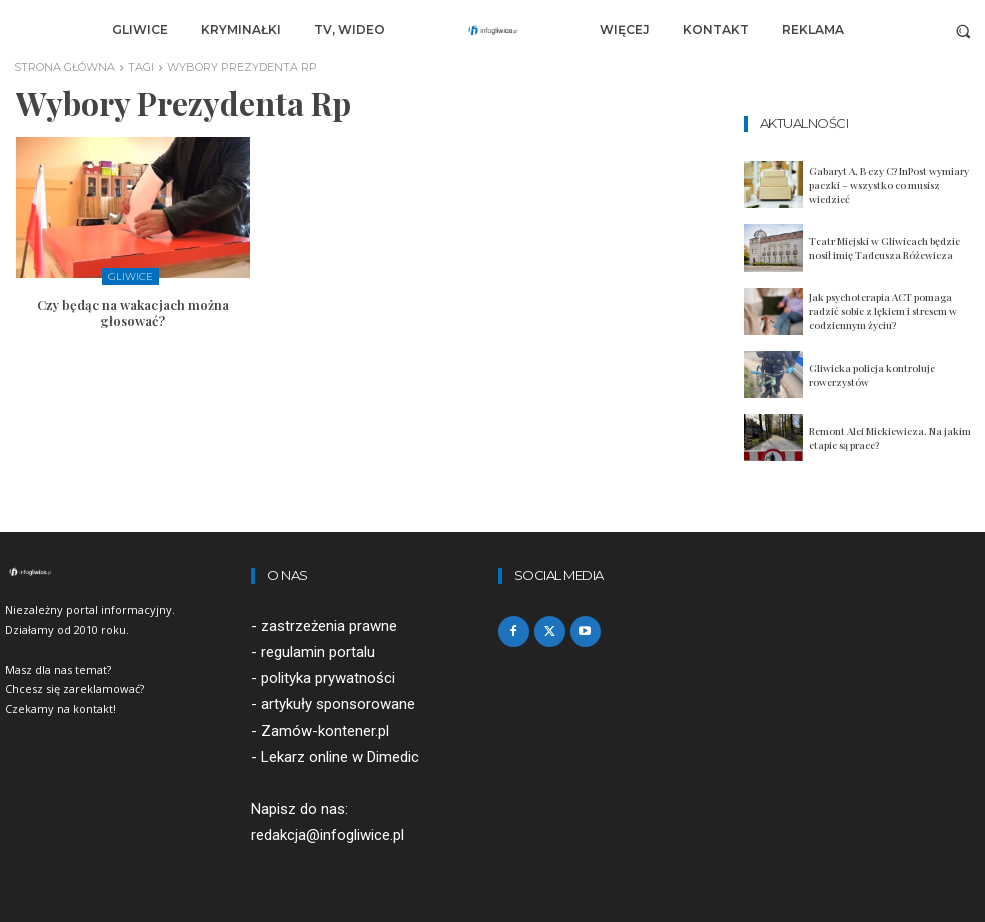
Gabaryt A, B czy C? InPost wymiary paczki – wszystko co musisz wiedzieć (889, 185)
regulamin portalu (318, 653)
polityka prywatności (328, 679)
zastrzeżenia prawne (329, 626)
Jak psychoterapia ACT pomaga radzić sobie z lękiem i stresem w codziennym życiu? (883, 311)
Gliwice (130, 276)
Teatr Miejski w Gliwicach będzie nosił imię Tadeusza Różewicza (884, 248)
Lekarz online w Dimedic (340, 757)
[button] (963, 30)
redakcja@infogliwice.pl (327, 835)
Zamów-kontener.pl (325, 731)
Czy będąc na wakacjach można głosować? (133, 313)
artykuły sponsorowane (338, 705)
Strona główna (64, 67)
